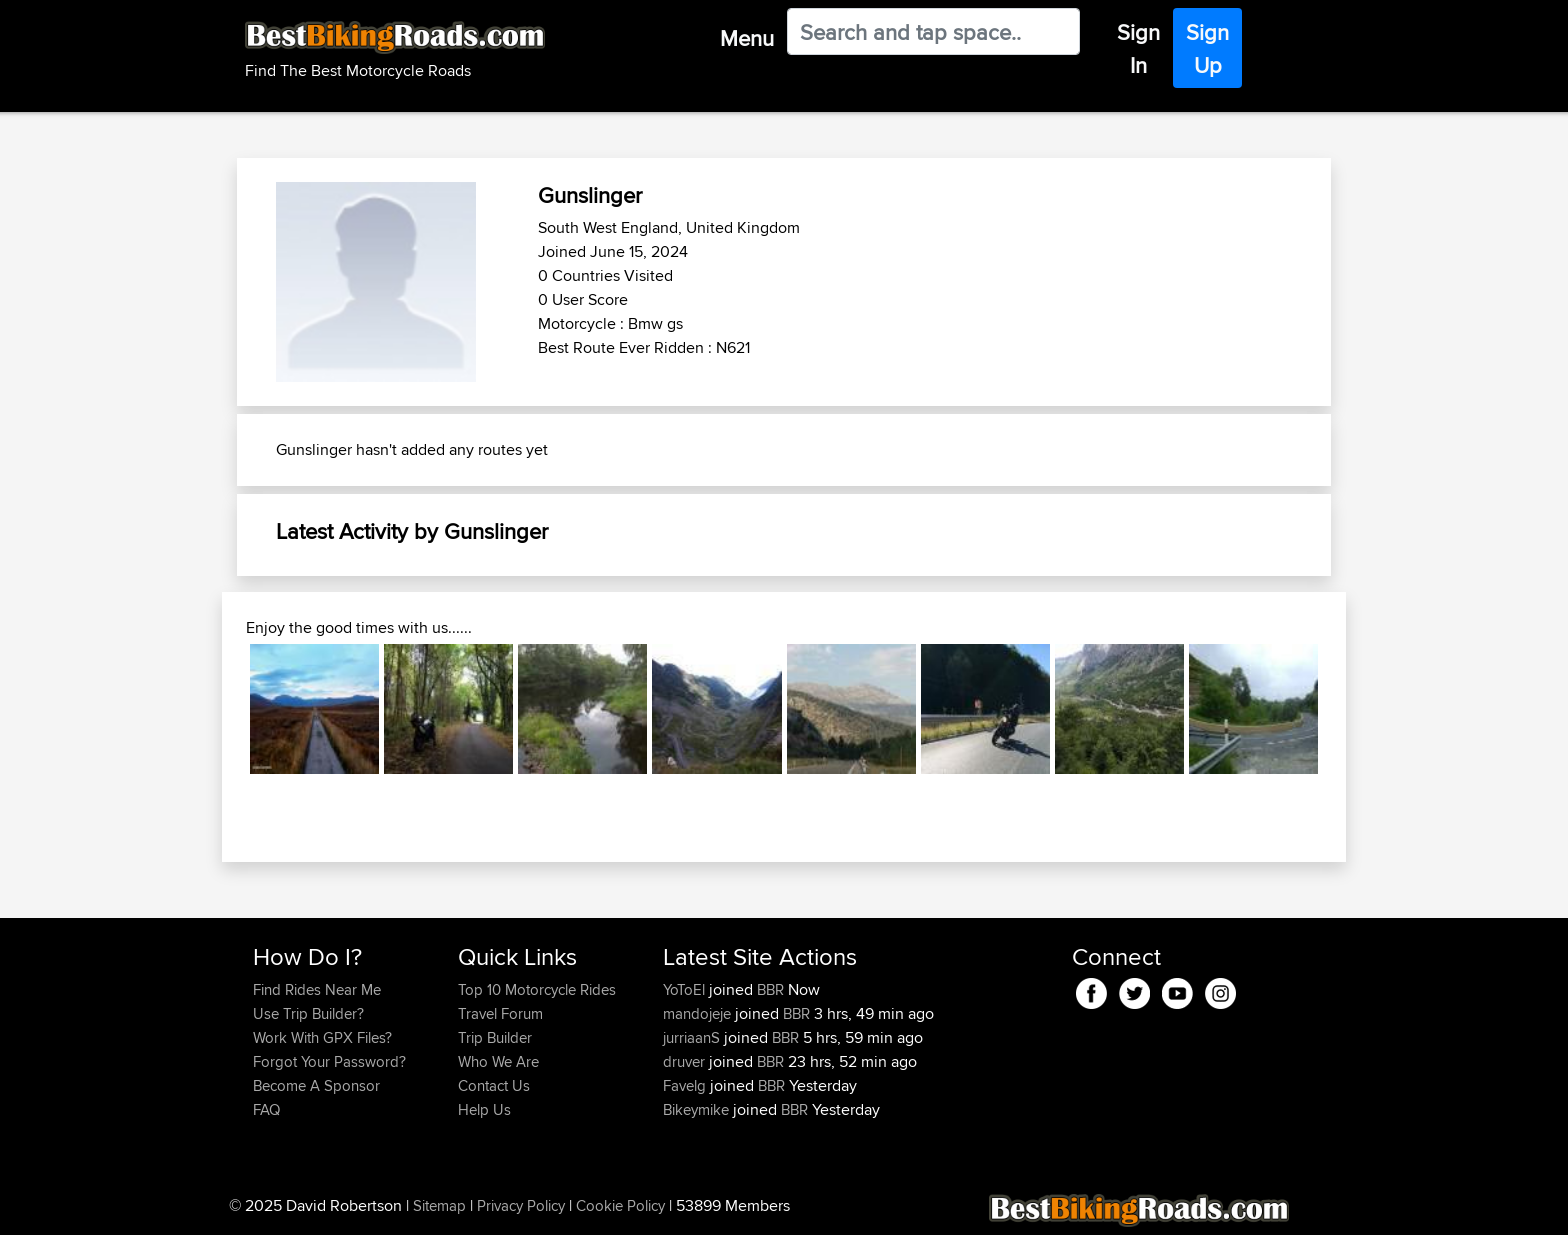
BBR (770, 989)
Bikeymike (698, 1109)
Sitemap (439, 1205)
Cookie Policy (620, 1205)
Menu (747, 38)
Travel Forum (500, 1013)
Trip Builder (495, 1037)
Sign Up (1207, 48)
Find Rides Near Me (317, 989)
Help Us (484, 1109)
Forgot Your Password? (329, 1061)
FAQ (266, 1109)
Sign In (1138, 48)
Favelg (686, 1085)
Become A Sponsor (316, 1085)
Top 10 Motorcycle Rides (537, 989)
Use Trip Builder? (308, 1013)
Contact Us (494, 1085)
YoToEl (686, 989)
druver (686, 1061)
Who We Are (498, 1061)
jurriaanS (693, 1037)
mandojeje (699, 1013)
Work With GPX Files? (322, 1037)
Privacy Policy (521, 1205)
